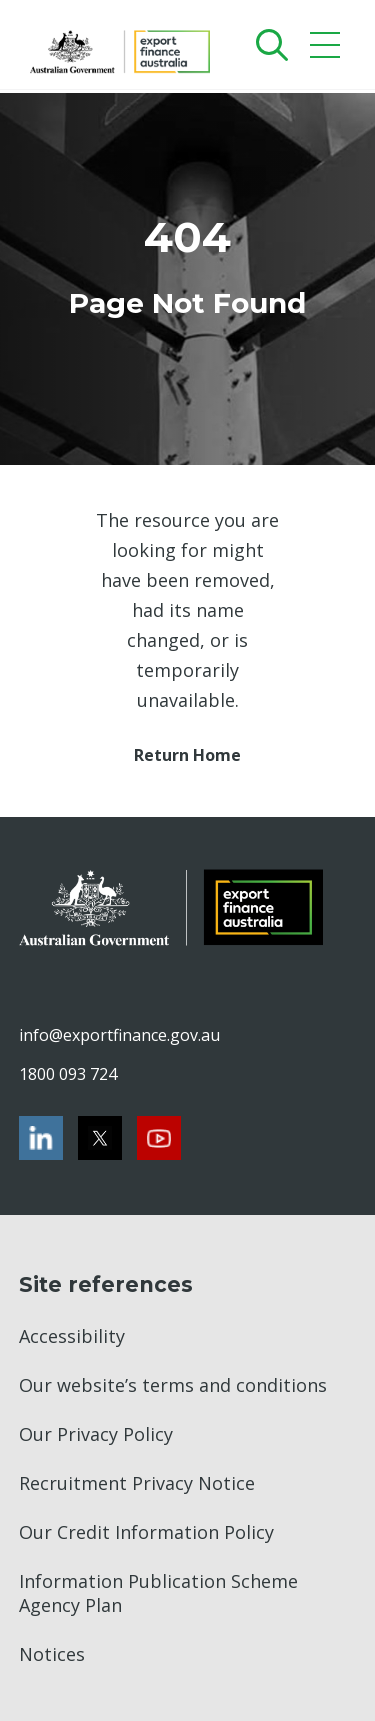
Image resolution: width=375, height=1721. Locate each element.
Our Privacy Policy (96, 1434)
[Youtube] (159, 1138)
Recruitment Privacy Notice (137, 1483)
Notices (52, 1654)
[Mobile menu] (327, 49)
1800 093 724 (68, 1074)
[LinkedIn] (41, 1138)
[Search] (267, 44)
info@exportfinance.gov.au (119, 1035)
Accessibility (72, 1336)
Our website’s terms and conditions (173, 1385)
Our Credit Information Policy (146, 1532)
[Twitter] (100, 1138)
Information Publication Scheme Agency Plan (158, 1593)
